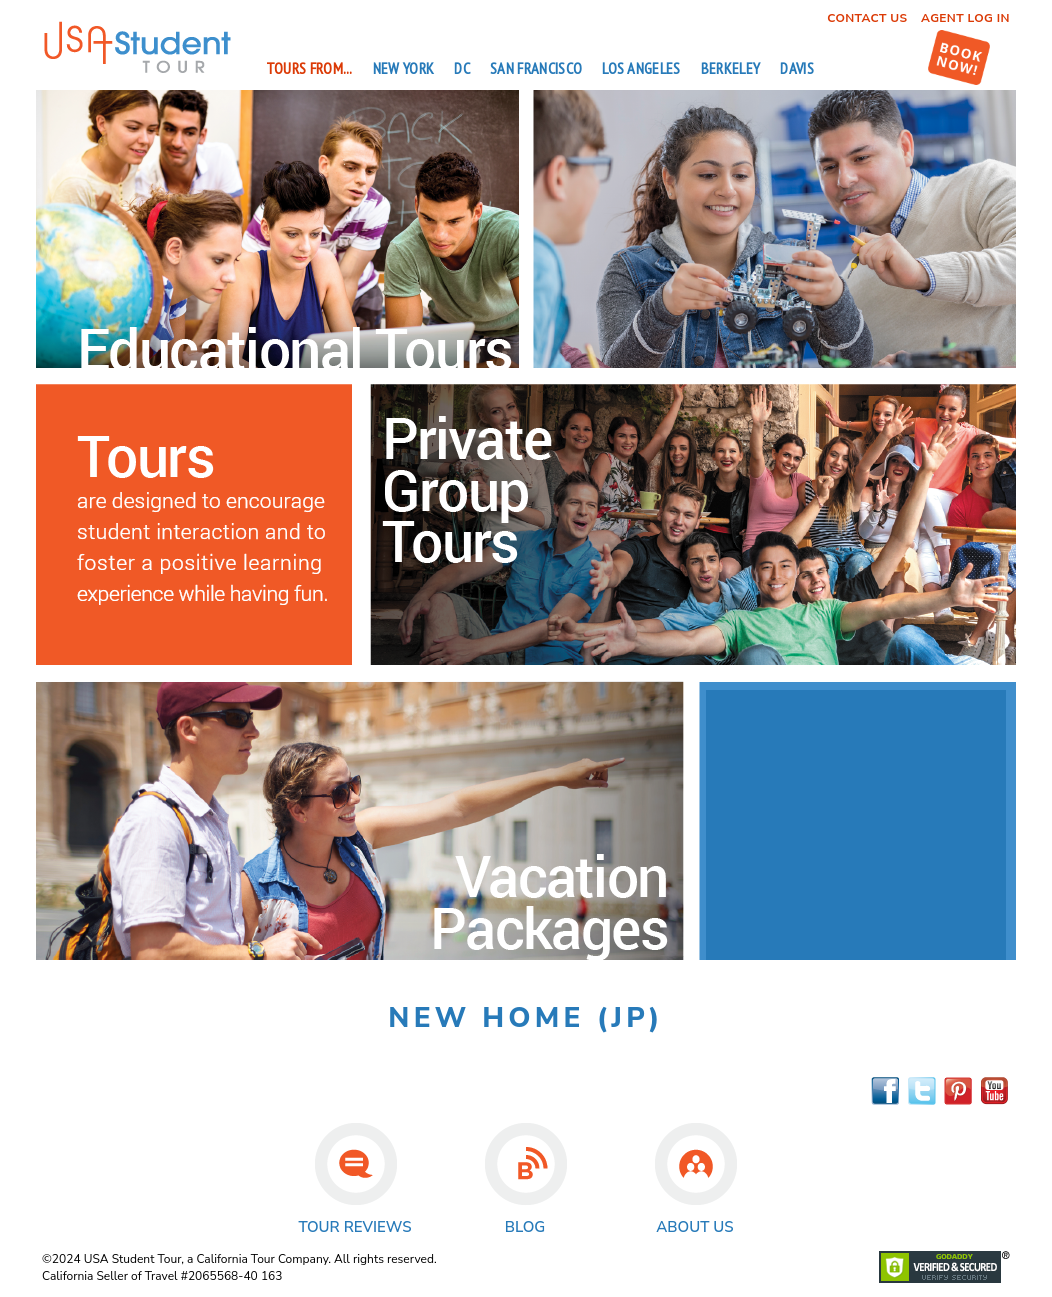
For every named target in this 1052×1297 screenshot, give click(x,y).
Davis (797, 68)
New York (404, 68)
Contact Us (867, 18)
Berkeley (731, 68)
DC (462, 68)
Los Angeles (641, 68)
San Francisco (536, 68)
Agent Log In (965, 18)
